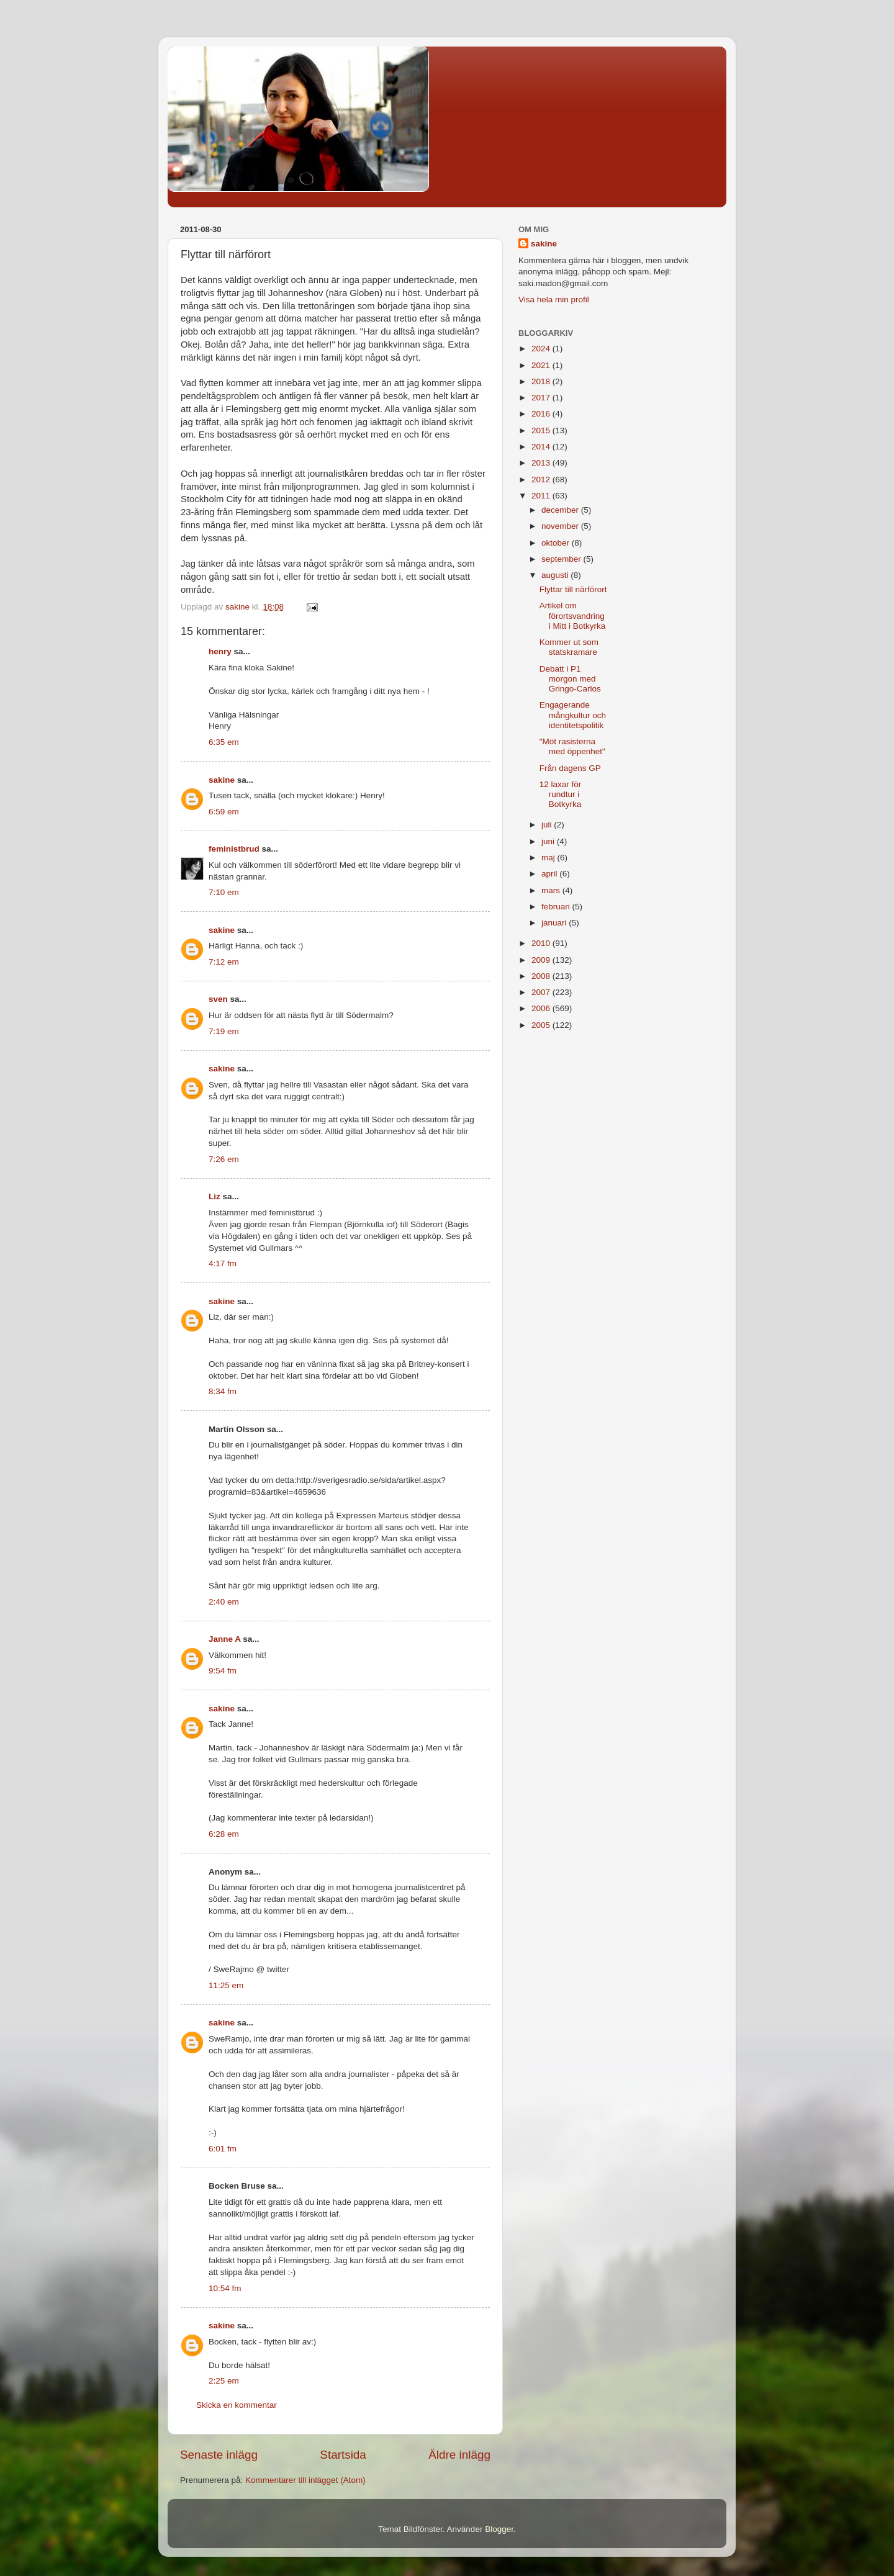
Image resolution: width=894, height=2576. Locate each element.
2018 (542, 381)
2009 (542, 960)
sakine (222, 780)
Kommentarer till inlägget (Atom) (305, 2480)
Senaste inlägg (219, 2454)
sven (218, 999)
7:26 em (224, 1159)
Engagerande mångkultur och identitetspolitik (573, 714)
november (561, 526)
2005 (542, 1025)
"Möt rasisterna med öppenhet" (572, 746)
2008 (542, 976)
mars (551, 890)
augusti (556, 575)
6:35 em (224, 742)
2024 (542, 348)
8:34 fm (223, 1391)
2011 (542, 495)
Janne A (225, 1639)
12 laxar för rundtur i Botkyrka (561, 794)
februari (556, 906)
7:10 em (224, 892)
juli (547, 824)
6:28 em (224, 1834)
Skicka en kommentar (236, 2405)
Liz (214, 1196)
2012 (542, 479)
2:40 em (224, 1601)
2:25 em (224, 2380)
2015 (542, 430)
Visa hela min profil (553, 299)
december (561, 510)
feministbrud (234, 848)
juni (549, 841)
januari (555, 922)
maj (549, 857)
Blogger (499, 2529)
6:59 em (224, 811)
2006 (542, 1008)
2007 (542, 992)
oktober (556, 542)
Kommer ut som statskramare (569, 647)
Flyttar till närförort (573, 589)
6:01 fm (223, 2148)
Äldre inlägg (459, 2454)
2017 (542, 397)
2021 (542, 365)
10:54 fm (225, 2288)
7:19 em (224, 1031)
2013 (542, 462)
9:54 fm (223, 1670)
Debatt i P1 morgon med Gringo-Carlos (570, 678)
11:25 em (226, 1985)
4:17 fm (223, 1263)
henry (220, 651)
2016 (542, 413)
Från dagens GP (570, 768)
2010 (542, 943)
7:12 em (224, 961)
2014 (542, 446)
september (562, 559)
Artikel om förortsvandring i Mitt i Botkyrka (573, 615)
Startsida (343, 2454)
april (550, 873)
